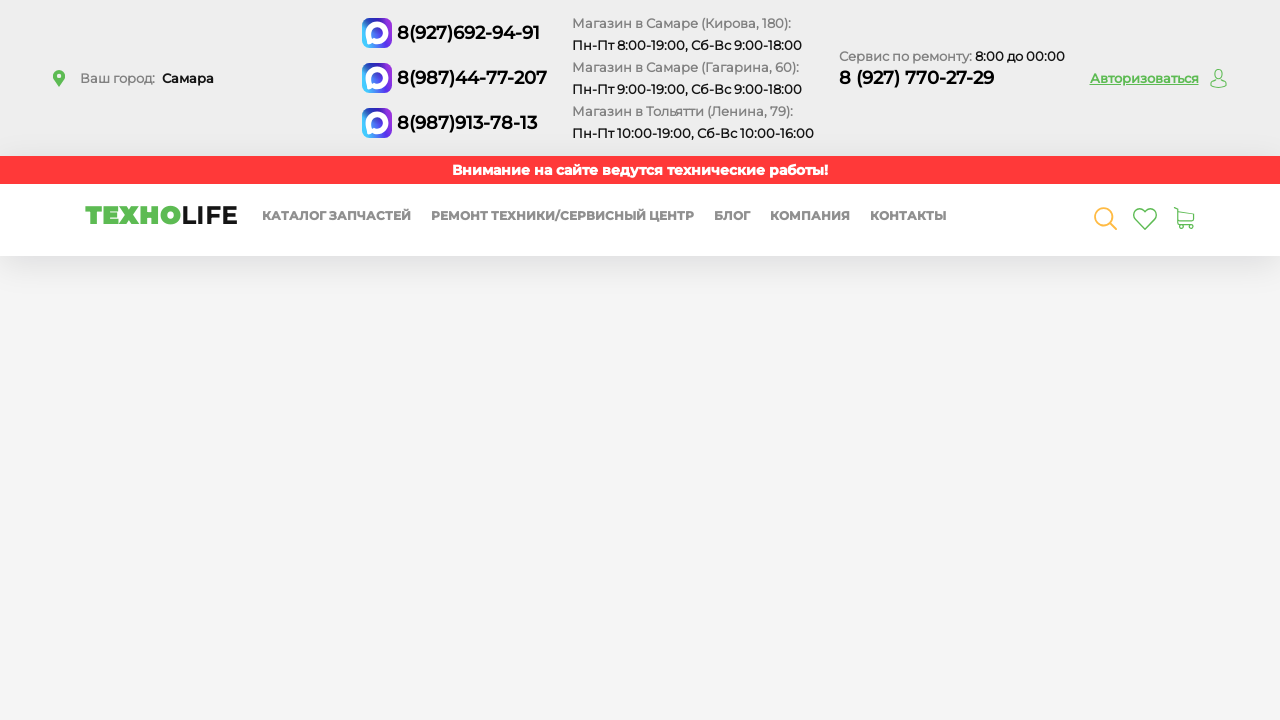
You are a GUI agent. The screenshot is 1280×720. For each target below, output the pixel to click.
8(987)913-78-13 (467, 123)
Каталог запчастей (336, 215)
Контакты (908, 215)
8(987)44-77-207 (472, 78)
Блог (732, 215)
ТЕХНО (161, 215)
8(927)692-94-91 (468, 33)
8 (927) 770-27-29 (916, 78)
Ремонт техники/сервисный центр (562, 215)
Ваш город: (147, 78)
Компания (810, 215)
